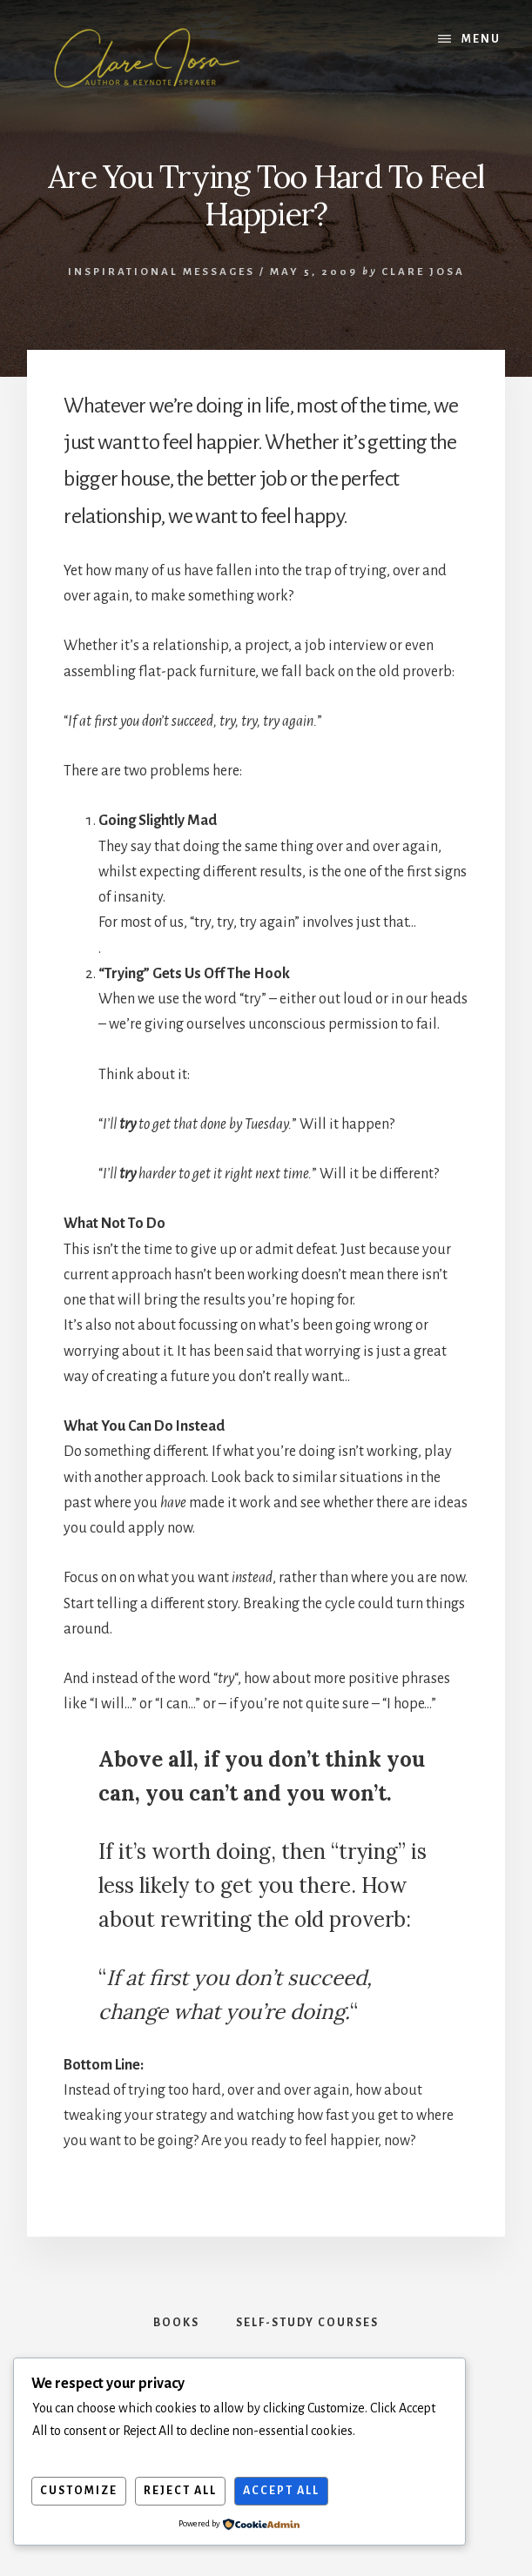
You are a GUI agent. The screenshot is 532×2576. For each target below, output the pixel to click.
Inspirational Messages (161, 272)
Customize (79, 2491)
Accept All (281, 2491)
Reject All (180, 2491)
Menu (481, 39)
